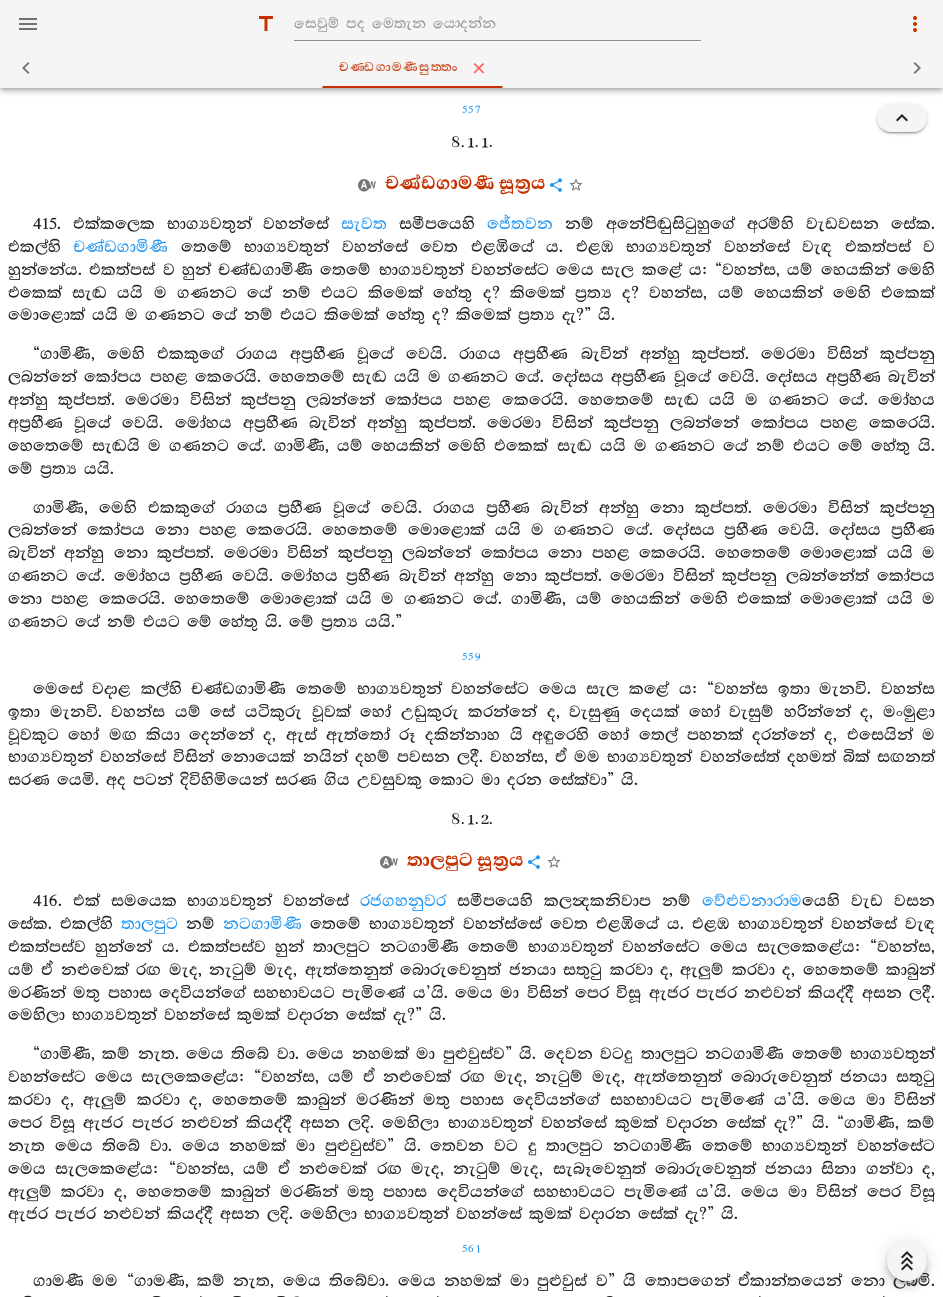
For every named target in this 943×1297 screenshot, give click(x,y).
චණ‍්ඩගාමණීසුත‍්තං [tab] (475, 68)
